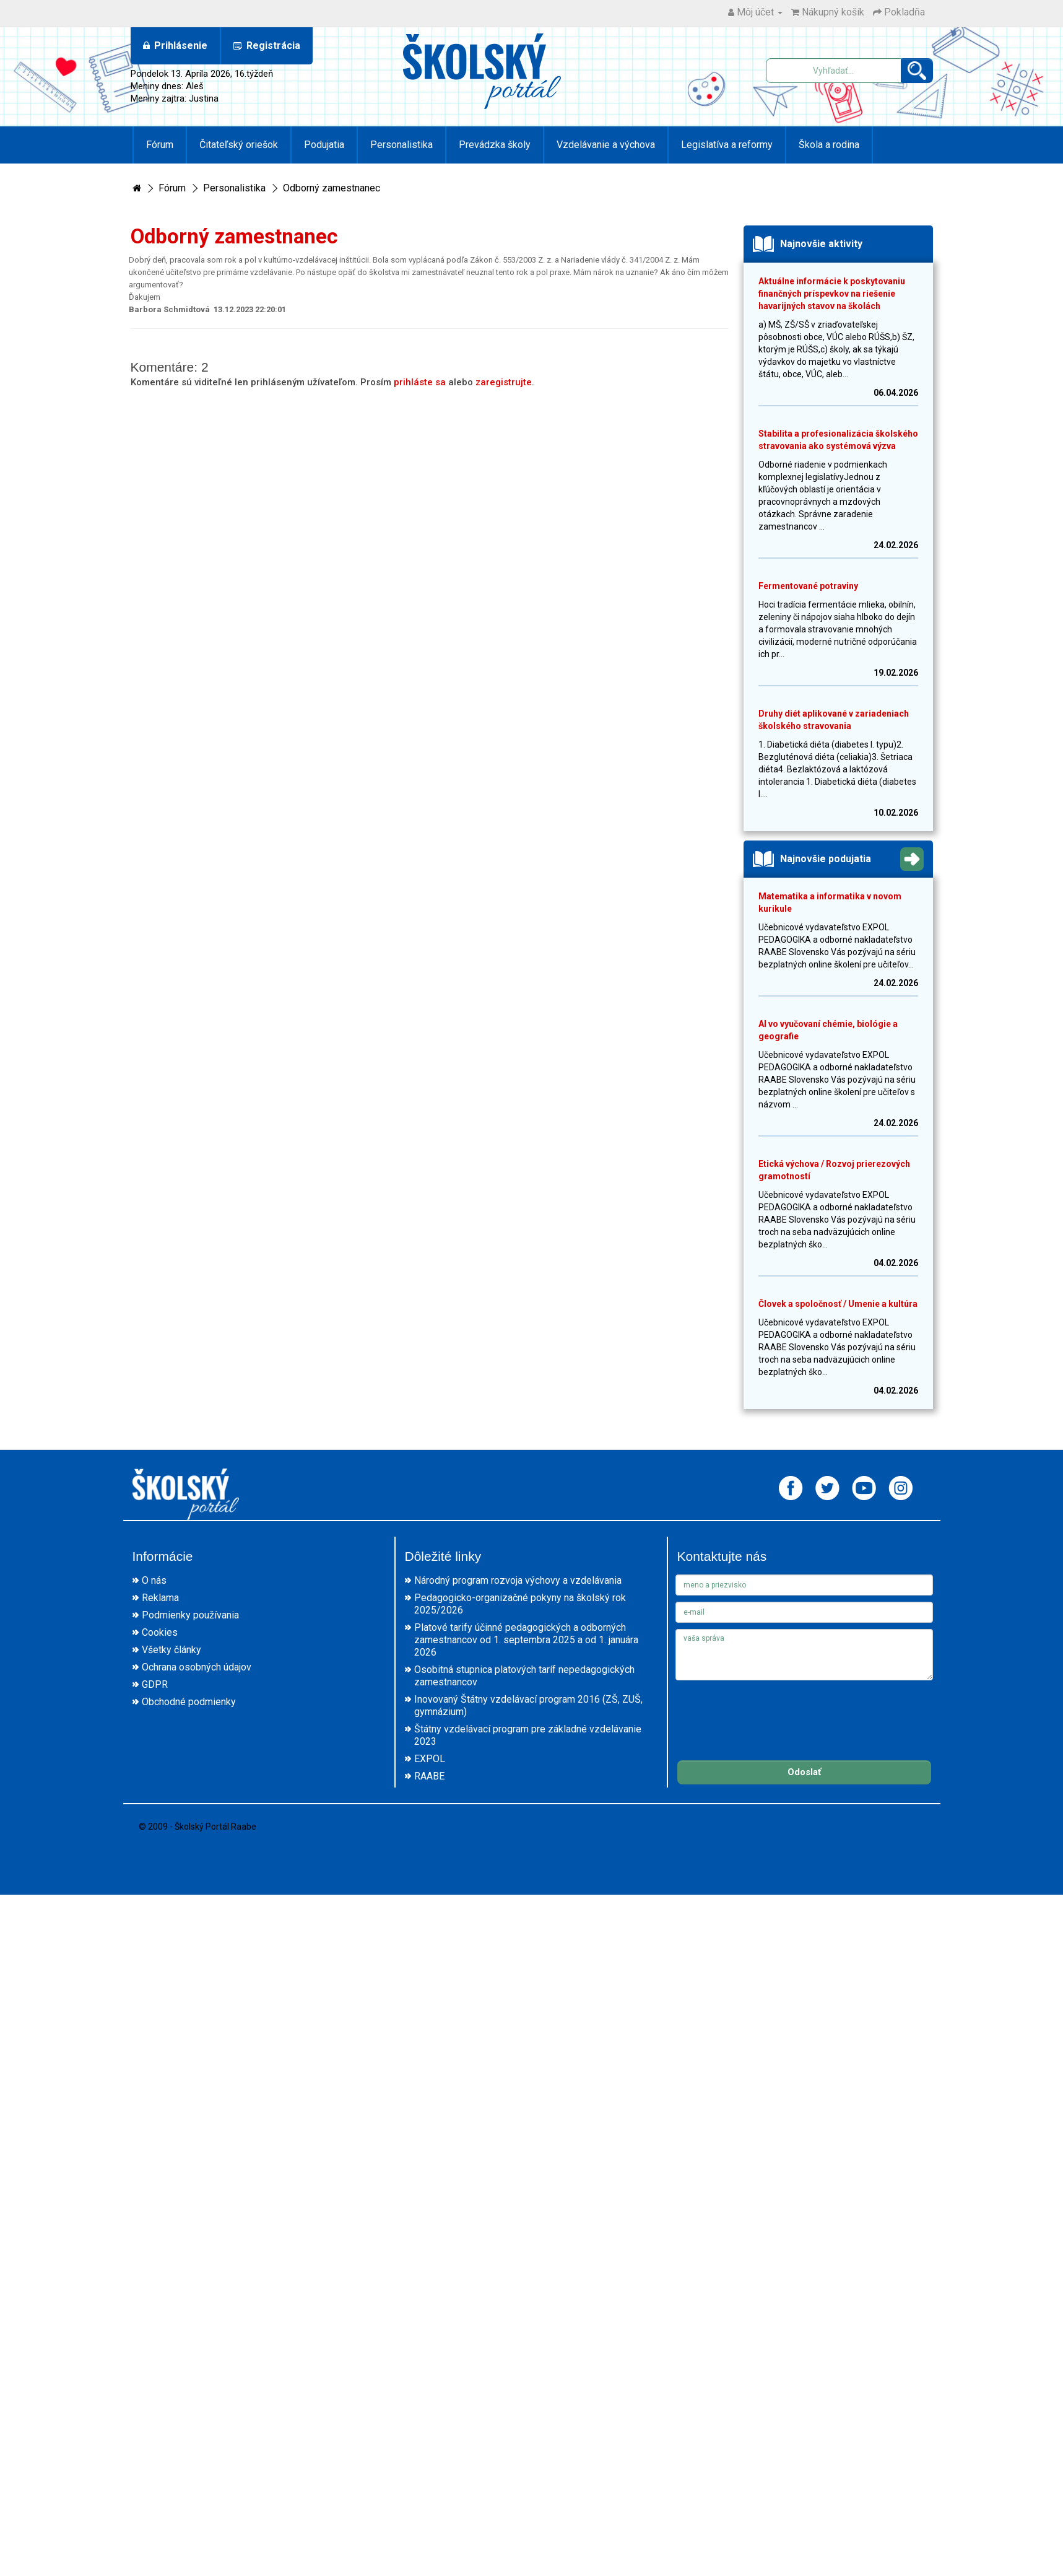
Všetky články (171, 1650)
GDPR (155, 1684)
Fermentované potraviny (808, 586)
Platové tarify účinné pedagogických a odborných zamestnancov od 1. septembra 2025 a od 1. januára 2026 (526, 1640)
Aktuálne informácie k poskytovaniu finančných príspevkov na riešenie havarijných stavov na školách (831, 293)
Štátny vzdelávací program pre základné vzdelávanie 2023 (527, 1735)
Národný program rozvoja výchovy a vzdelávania (518, 1580)
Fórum (159, 145)
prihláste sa (420, 382)
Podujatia (324, 145)
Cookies (160, 1632)
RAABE (429, 1776)
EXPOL (429, 1759)
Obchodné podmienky (189, 1702)
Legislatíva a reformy (727, 145)
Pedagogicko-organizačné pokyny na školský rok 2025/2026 (520, 1604)
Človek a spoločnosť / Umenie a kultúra (838, 1304)
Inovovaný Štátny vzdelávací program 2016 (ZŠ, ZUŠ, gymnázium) (528, 1705)
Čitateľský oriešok (238, 145)
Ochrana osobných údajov (196, 1667)
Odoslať (804, 1772)
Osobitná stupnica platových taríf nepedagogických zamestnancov (524, 1676)
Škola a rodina (829, 145)
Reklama (160, 1598)
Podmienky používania (190, 1615)
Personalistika (401, 145)
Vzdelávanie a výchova (606, 145)
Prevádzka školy (495, 145)
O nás (154, 1580)
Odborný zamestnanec (331, 188)
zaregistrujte (503, 382)
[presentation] (769, 1711)
